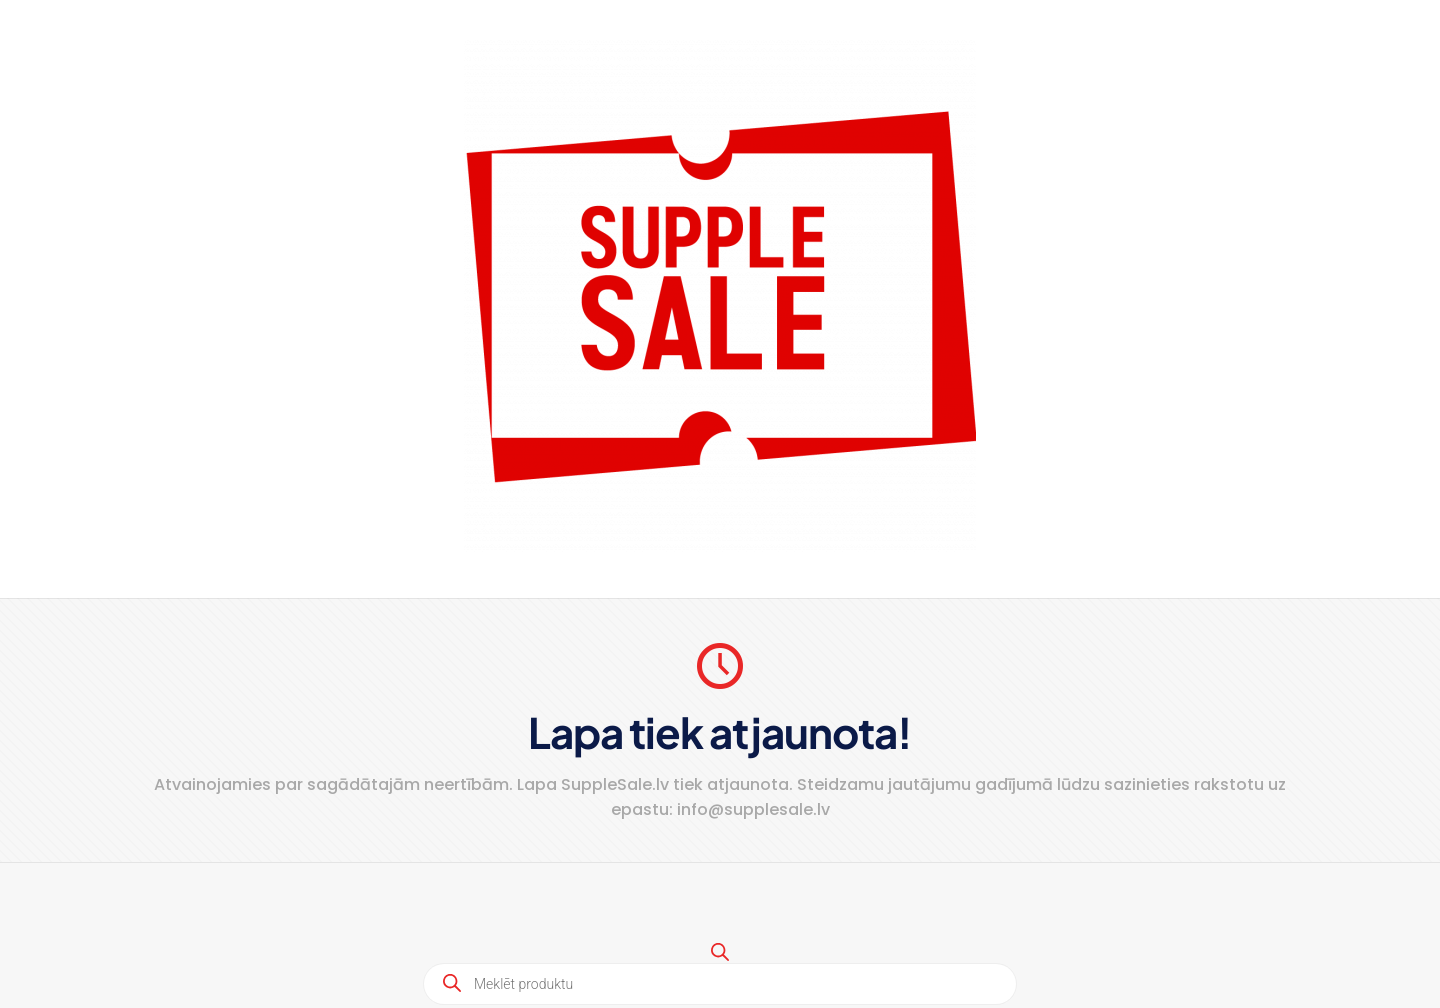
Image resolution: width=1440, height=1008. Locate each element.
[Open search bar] (720, 951)
